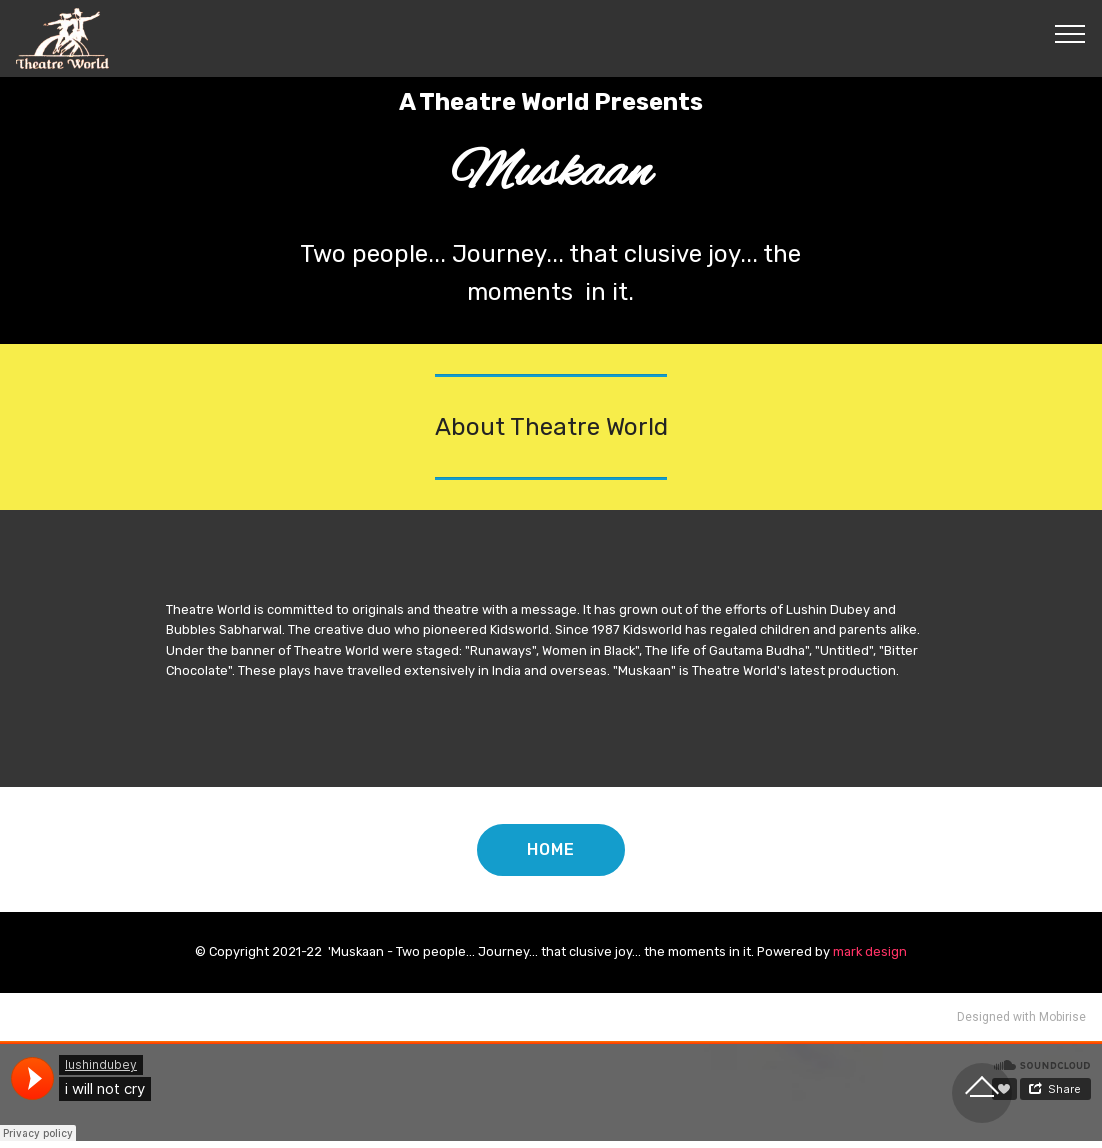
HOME (551, 849)
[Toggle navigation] (1070, 33)
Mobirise (1062, 1017)
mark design (870, 951)
